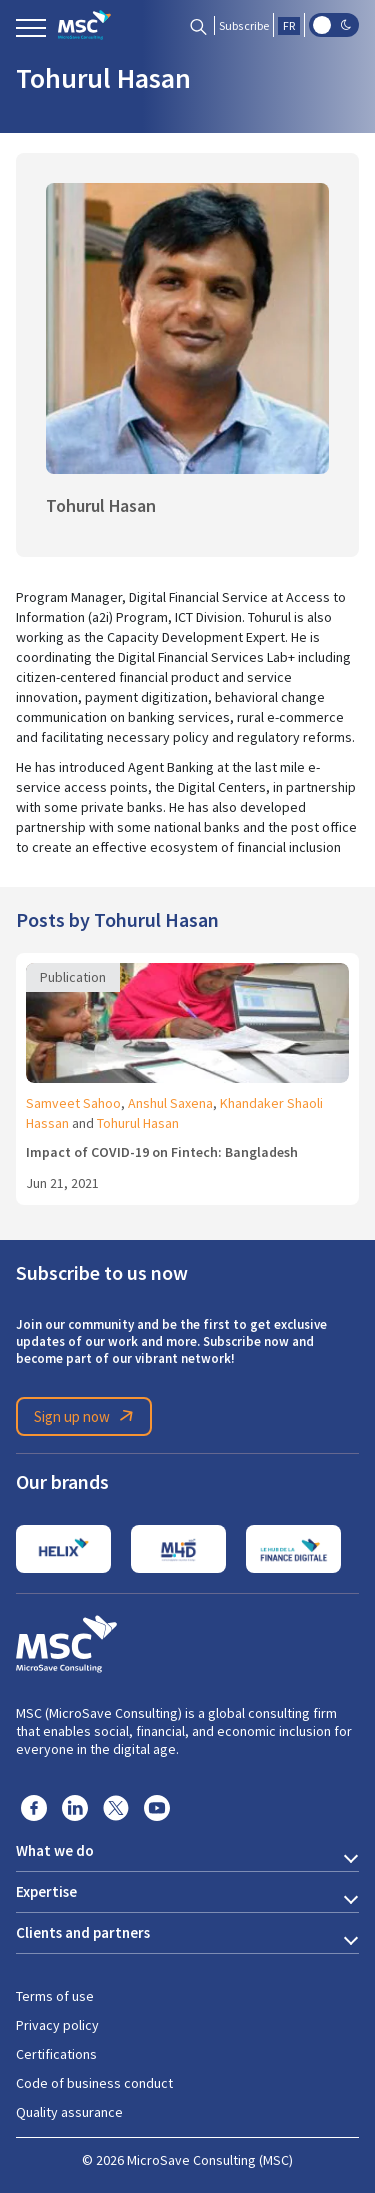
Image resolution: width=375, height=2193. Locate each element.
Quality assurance (69, 2112)
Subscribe (244, 26)
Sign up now (87, 1416)
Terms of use (55, 1996)
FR (289, 26)
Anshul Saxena (170, 1103)
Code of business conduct (94, 2083)
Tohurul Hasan (138, 1123)
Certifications (56, 2054)
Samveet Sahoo (73, 1103)
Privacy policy (57, 2025)
